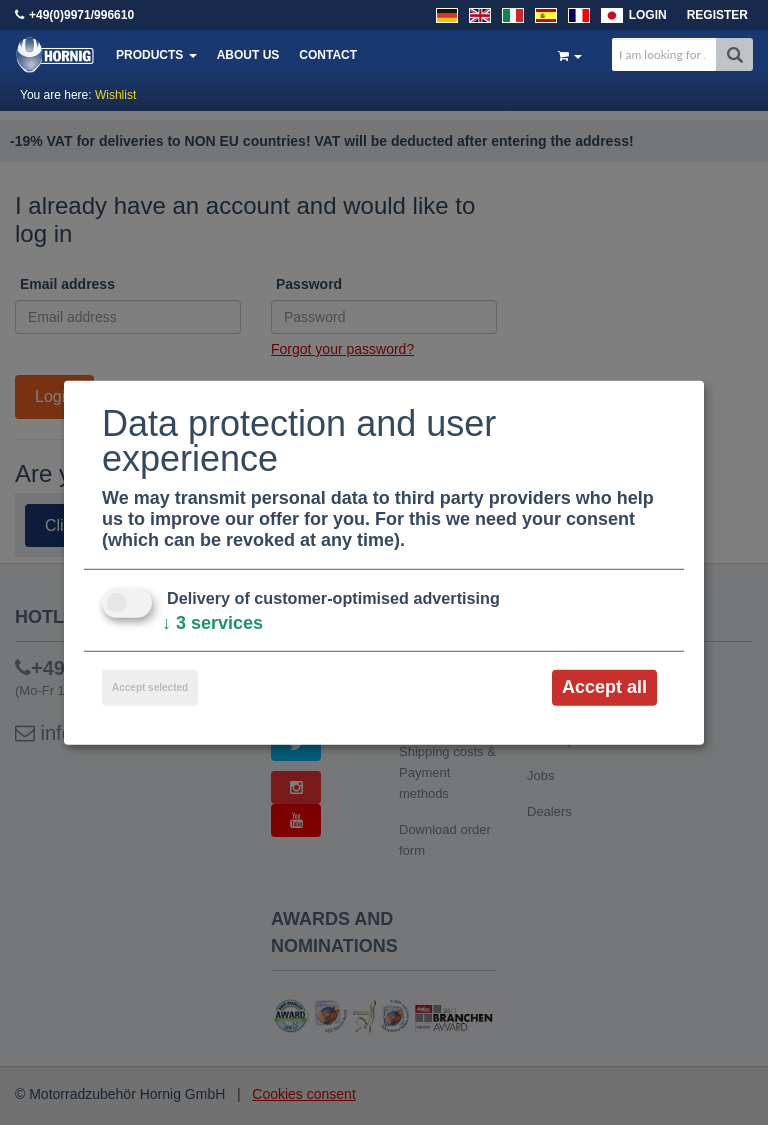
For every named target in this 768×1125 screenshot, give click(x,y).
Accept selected (150, 687)
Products (156, 55)
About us (248, 55)
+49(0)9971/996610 (81, 15)
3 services (212, 623)
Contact (328, 55)
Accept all (604, 687)
